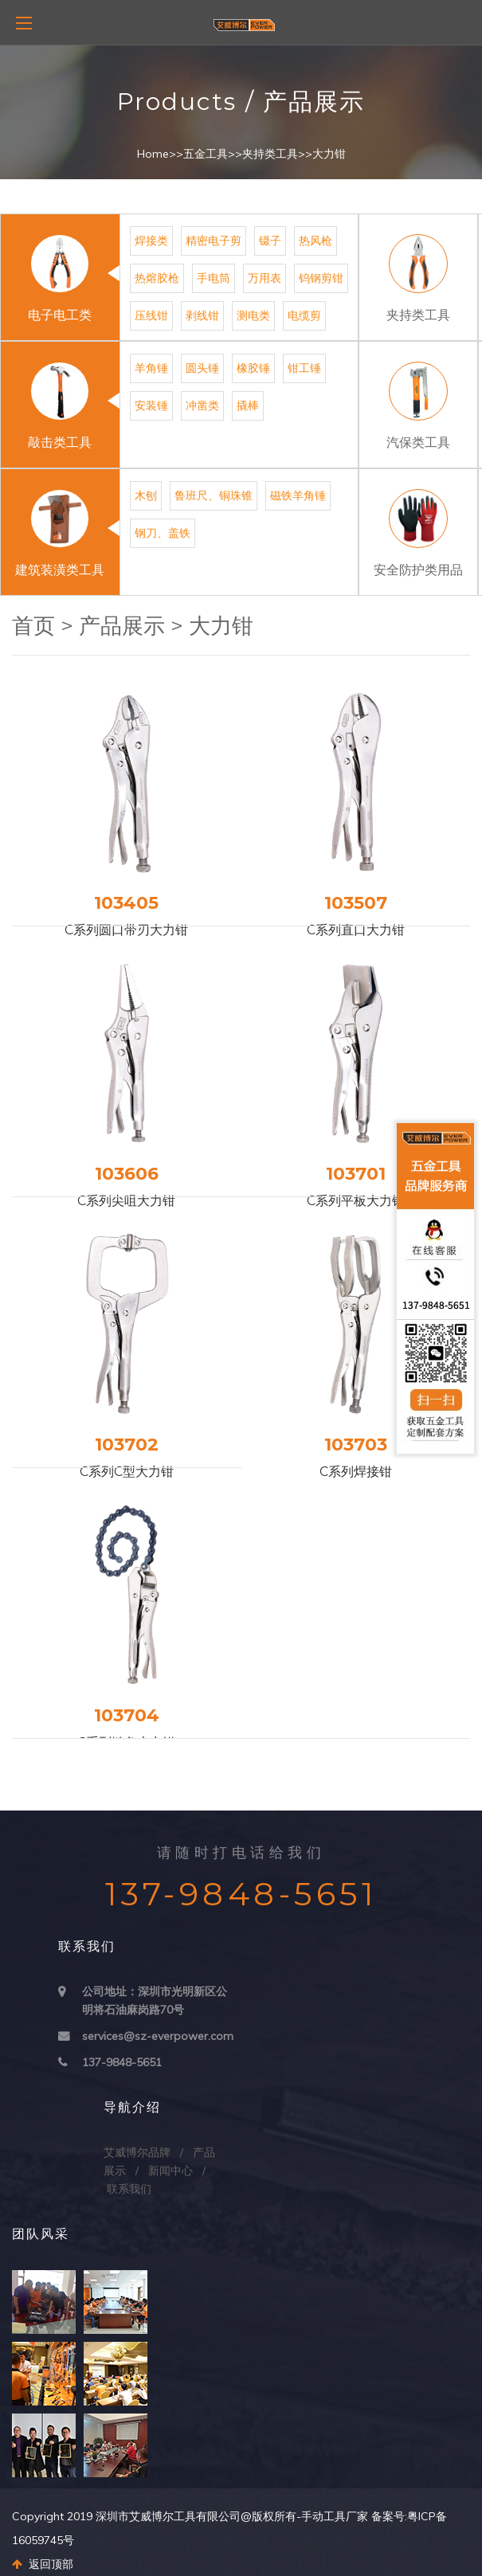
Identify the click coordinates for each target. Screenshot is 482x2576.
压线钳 (151, 315)
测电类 (253, 315)
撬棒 (248, 405)
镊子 (270, 240)
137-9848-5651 (122, 2062)
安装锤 (151, 405)
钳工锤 (304, 368)
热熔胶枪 (157, 278)
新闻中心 (170, 2170)
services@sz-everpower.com (157, 2036)
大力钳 (329, 154)
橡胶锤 (253, 368)
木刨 (146, 495)
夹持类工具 (270, 154)
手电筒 (213, 278)
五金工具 (205, 154)
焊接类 (151, 240)
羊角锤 (151, 368)
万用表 (264, 278)
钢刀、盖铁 (162, 533)
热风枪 (315, 240)
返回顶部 (42, 2564)
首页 (33, 626)
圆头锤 (202, 368)
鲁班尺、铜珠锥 (213, 495)
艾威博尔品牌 (137, 2152)
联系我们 (129, 2189)
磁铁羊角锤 (298, 495)
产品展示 (122, 626)
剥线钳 (202, 315)
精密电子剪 (213, 240)
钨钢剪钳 (321, 278)
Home (153, 154)
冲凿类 (202, 405)
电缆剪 (304, 315)
